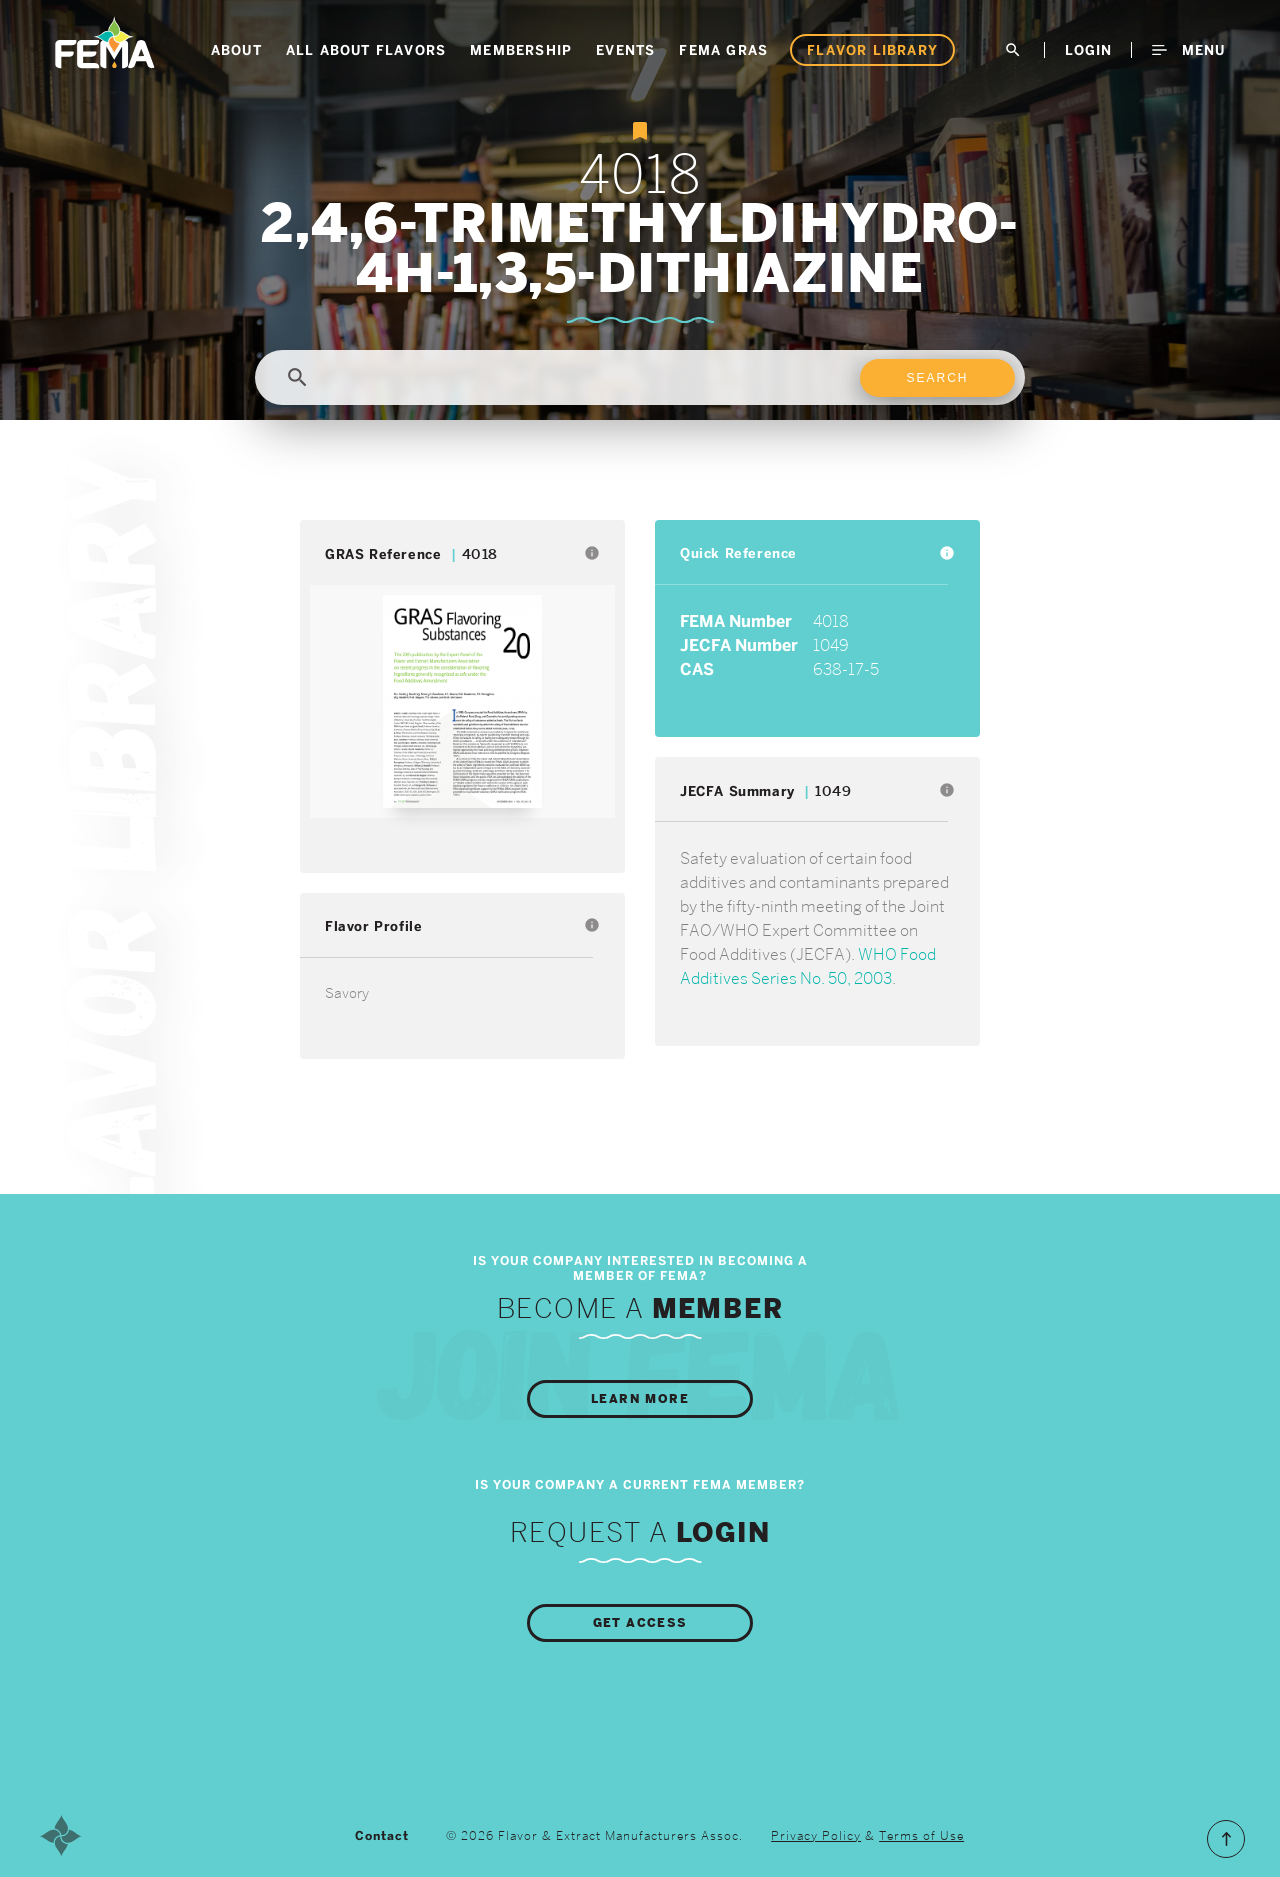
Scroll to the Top (1226, 1839)
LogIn (1088, 50)
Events (625, 50)
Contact (382, 1836)
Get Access (640, 1623)
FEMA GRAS (723, 50)
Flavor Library (872, 50)
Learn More (640, 1399)
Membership (521, 50)
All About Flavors (366, 50)
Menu (1188, 50)
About (236, 50)
